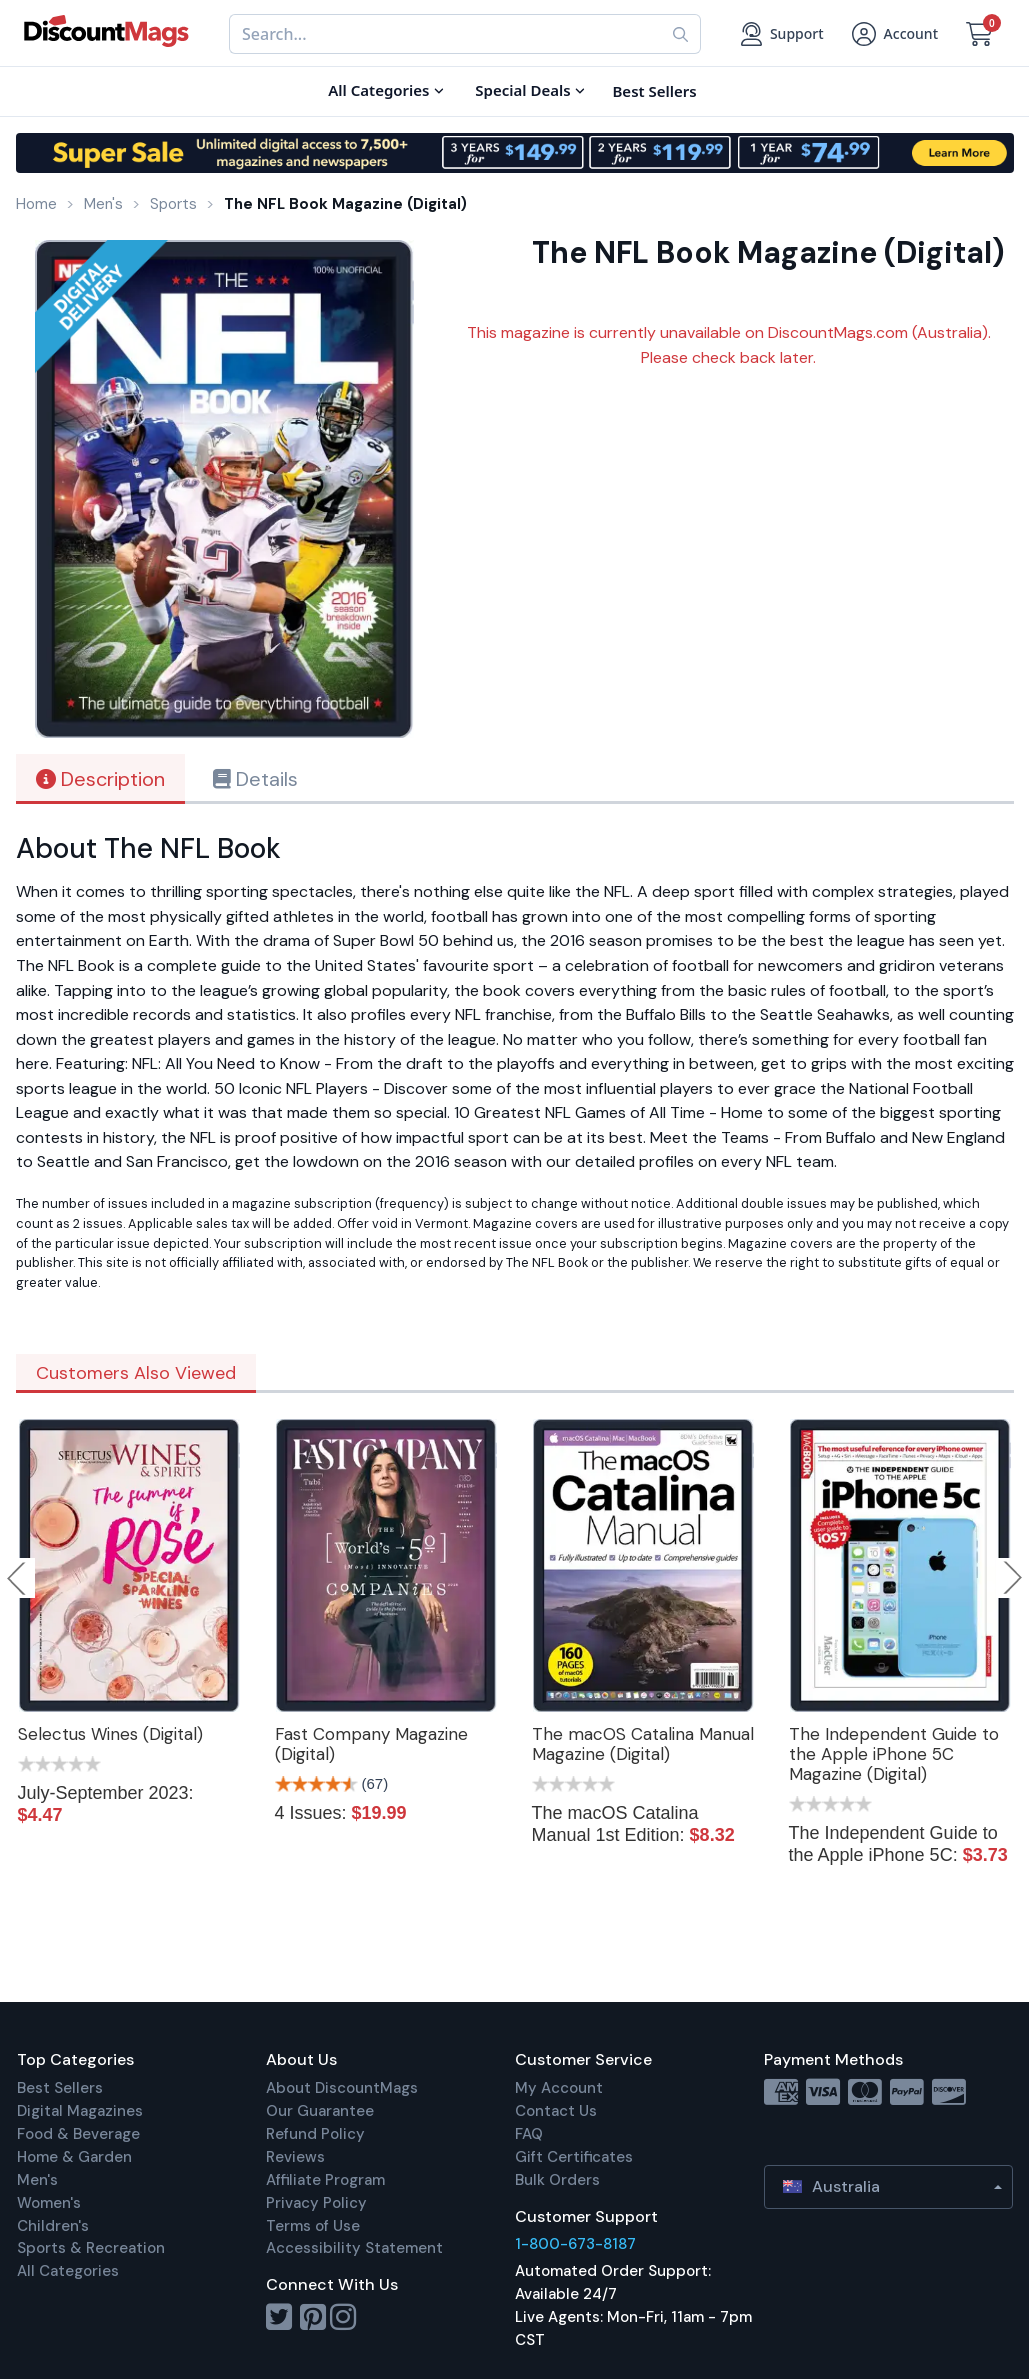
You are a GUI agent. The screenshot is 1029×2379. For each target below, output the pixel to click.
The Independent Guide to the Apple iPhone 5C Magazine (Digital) (894, 1754)
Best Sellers (60, 2088)
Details (255, 779)
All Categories (68, 2271)
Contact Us (556, 2111)
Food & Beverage (78, 2134)
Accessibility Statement (354, 2248)
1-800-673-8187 (575, 2244)
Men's (37, 2180)
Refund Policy (315, 2134)
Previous (18, 1578)
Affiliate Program (325, 2180)
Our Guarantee (320, 2111)
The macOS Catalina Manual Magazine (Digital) (643, 1744)
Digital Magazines (80, 2111)
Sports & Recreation (91, 2248)
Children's (53, 2226)
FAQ (529, 2134)
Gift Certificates (574, 2157)
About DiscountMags (342, 2088)
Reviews (295, 2157)
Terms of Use (313, 2226)
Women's (49, 2203)
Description (100, 779)
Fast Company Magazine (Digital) (371, 1744)
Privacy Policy (316, 2203)
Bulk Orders (557, 2180)
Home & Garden (74, 2157)
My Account (559, 2088)
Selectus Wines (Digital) (110, 1734)
